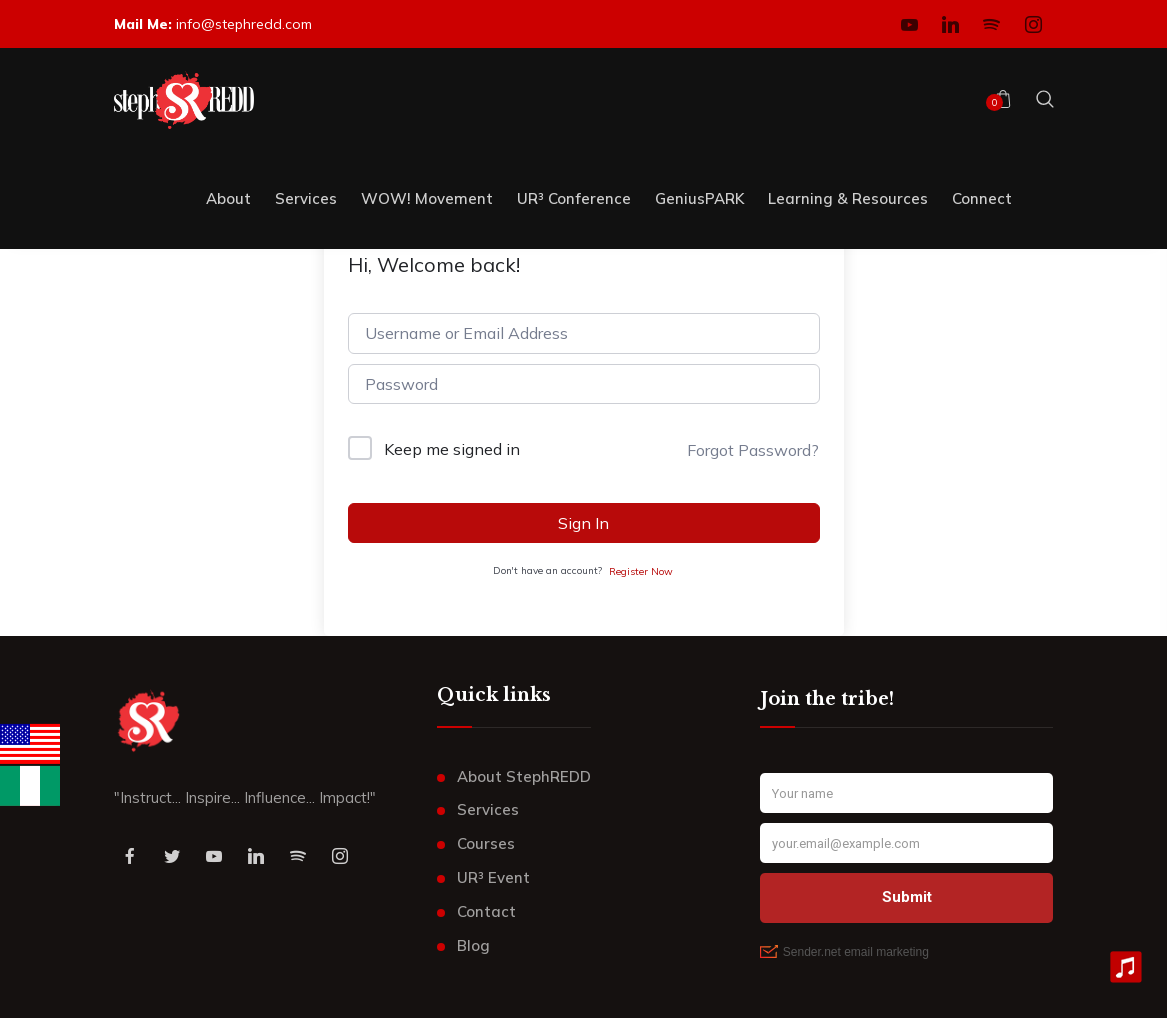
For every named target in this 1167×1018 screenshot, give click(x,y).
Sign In (583, 523)
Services (488, 809)
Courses (486, 843)
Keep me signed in (452, 449)
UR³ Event (493, 877)
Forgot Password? (753, 450)
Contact (486, 911)
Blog (473, 945)
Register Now (641, 571)
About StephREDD (524, 776)
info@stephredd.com (244, 24)
